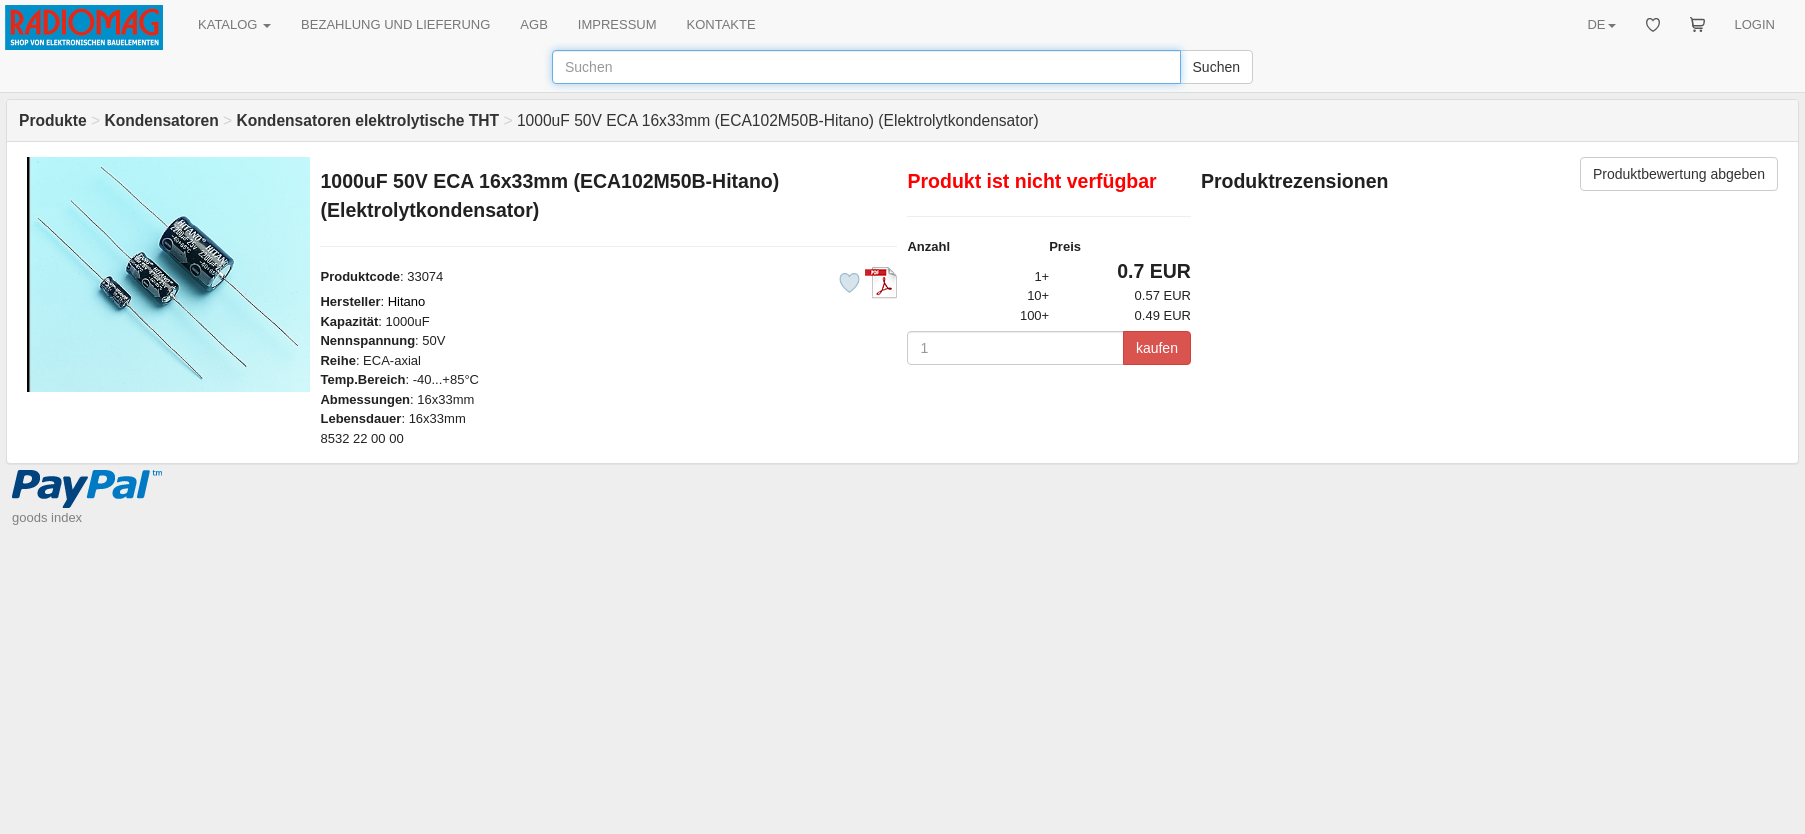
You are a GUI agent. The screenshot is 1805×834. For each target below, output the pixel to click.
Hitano (407, 301)
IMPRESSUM (617, 24)
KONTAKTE (721, 24)
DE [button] (1601, 24)
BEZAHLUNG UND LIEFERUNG (395, 24)
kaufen (1157, 348)
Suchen (1216, 67)
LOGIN (1755, 24)
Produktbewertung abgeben (1679, 174)
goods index (47, 517)
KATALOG (234, 24)
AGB (533, 24)
